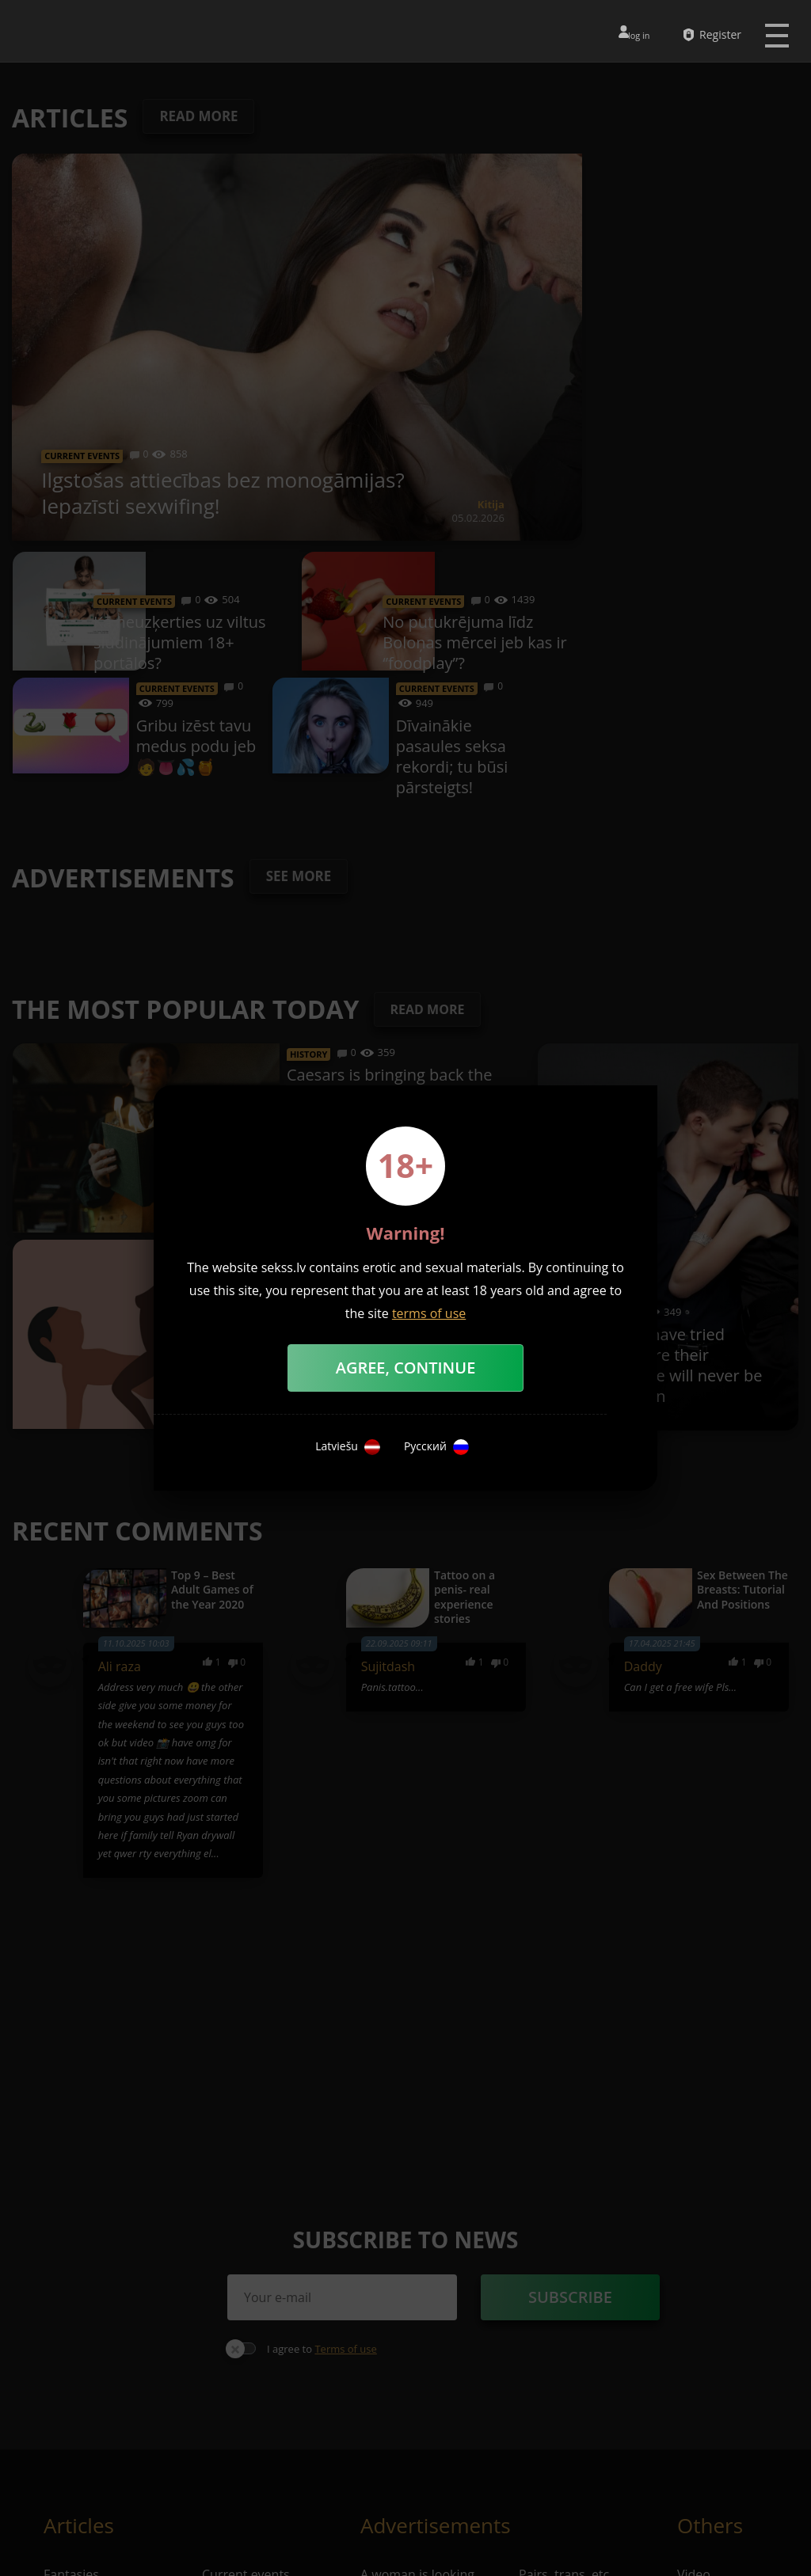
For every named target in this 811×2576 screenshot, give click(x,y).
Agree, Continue (406, 1367)
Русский (436, 1447)
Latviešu (347, 1447)
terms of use (429, 1313)
